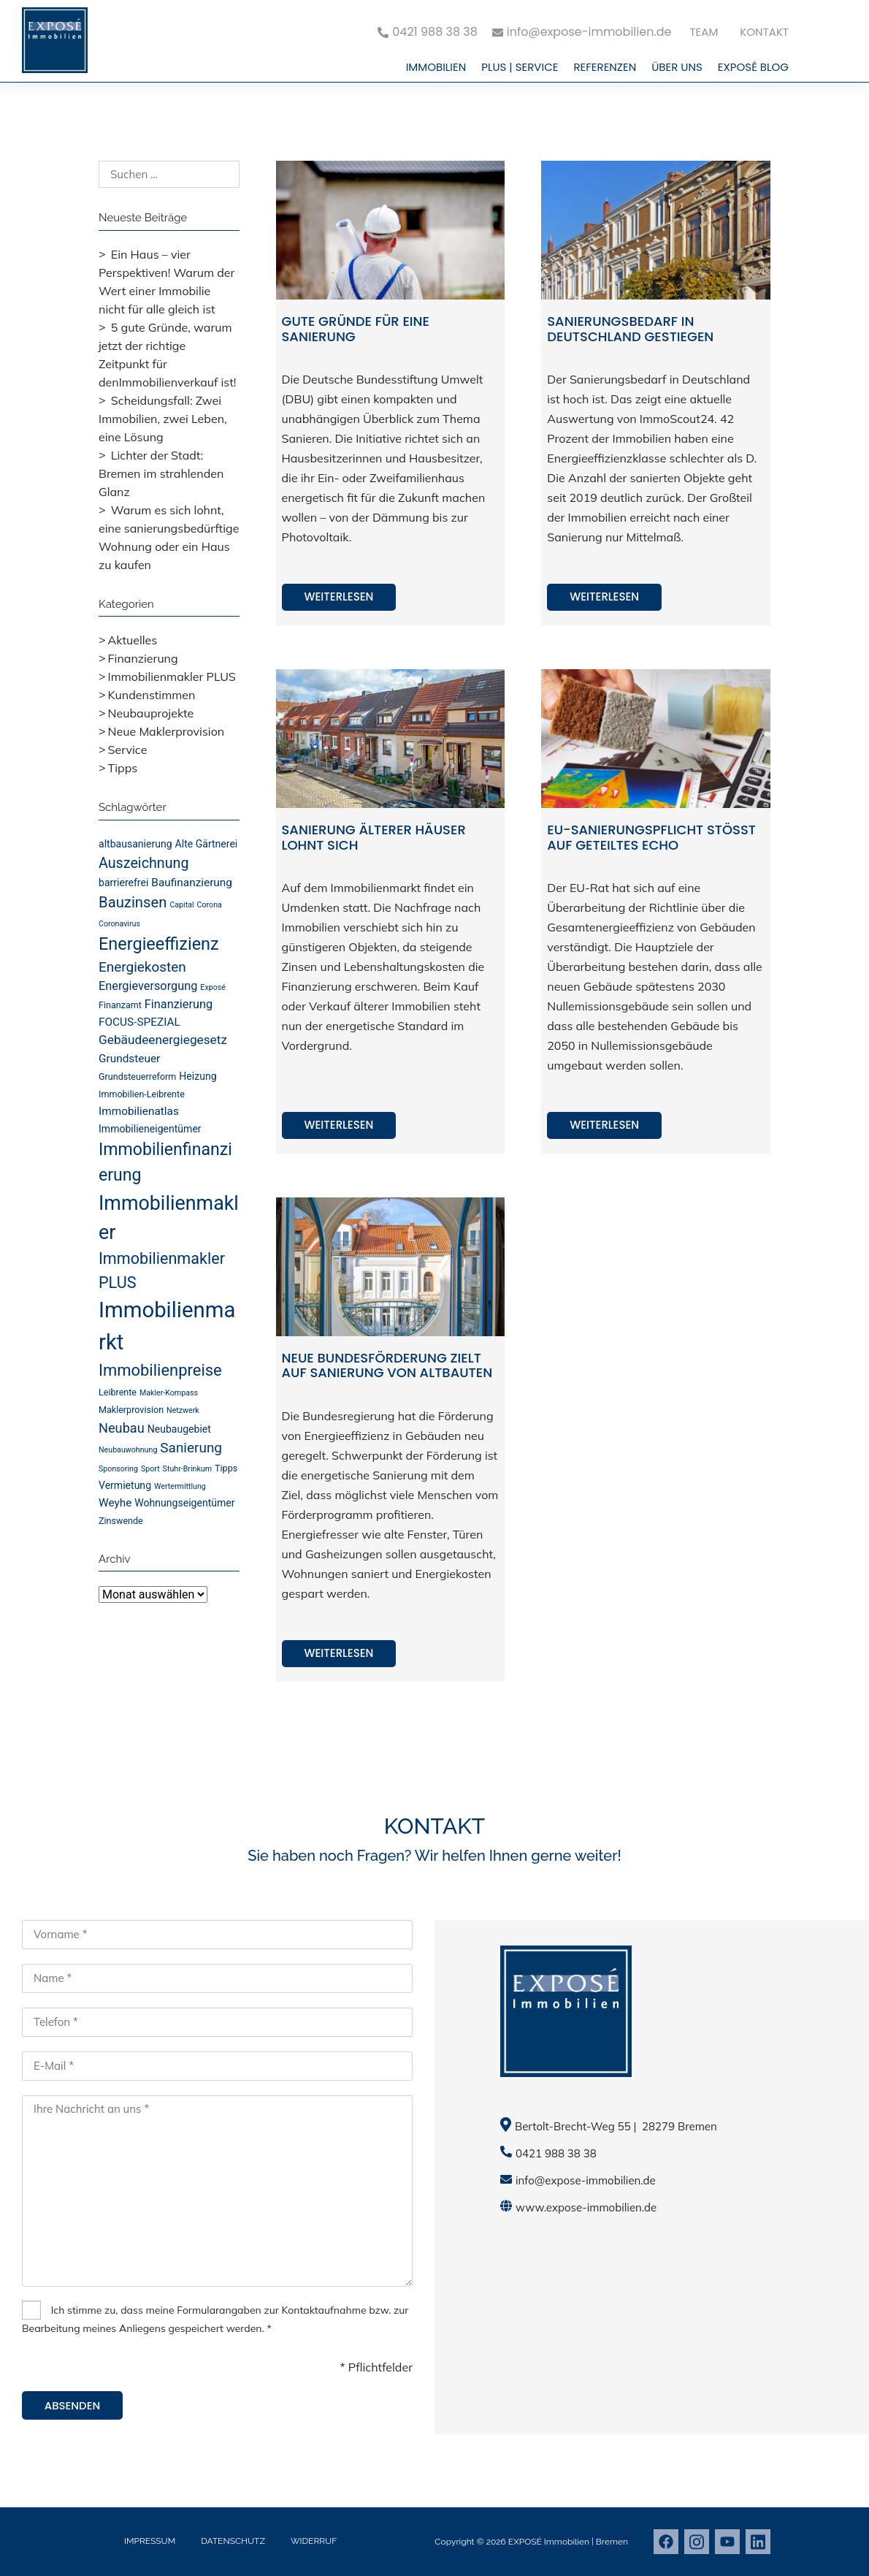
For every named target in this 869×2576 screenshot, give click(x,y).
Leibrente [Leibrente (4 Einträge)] (118, 1392)
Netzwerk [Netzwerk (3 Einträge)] (182, 1410)
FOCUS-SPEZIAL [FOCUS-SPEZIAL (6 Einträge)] (139, 1022)
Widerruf (314, 2541)
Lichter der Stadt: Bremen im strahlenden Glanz (161, 473)
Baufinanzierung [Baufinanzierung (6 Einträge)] (191, 882)
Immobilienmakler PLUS (172, 676)
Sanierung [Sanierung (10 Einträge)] (191, 1447)
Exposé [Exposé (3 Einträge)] (213, 987)
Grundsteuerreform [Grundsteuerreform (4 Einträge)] (137, 1076)
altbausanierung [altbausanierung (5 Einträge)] (135, 844)
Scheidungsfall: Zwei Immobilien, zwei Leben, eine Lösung (163, 418)
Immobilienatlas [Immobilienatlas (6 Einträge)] (139, 1111)
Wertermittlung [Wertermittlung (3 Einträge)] (180, 1486)
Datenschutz (233, 2541)
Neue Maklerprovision (166, 731)
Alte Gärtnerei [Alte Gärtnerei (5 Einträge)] (206, 844)
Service (128, 749)
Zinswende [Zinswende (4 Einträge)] (121, 1520)
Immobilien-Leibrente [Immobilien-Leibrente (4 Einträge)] (142, 1094)
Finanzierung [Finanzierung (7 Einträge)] (179, 1004)
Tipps (123, 768)
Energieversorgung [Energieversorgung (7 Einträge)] (148, 986)
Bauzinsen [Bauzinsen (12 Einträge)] (132, 902)
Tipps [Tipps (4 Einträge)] (226, 1468)
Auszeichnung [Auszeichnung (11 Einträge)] (144, 863)
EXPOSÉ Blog (753, 67)
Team (704, 31)
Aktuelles (133, 640)
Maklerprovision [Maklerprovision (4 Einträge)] (131, 1409)
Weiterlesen (339, 596)
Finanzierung (143, 658)
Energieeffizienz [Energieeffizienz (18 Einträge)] (159, 944)
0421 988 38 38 (556, 2153)
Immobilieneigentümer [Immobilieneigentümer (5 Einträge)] (150, 1129)
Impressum (149, 2541)
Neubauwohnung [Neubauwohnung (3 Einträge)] (128, 1450)
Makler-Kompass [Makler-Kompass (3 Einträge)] (168, 1393)
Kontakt (764, 31)
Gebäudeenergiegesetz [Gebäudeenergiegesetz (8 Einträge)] (163, 1039)
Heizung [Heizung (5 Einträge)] (197, 1076)
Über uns (677, 67)
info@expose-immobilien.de (586, 2180)
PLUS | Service (519, 67)
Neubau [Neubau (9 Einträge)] (122, 1428)
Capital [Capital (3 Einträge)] (181, 905)
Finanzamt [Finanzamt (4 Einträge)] (120, 1004)
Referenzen (604, 67)
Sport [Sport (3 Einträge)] (150, 1469)
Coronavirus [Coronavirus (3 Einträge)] (119, 924)
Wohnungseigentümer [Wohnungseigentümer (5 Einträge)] (184, 1503)
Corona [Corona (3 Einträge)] (209, 905)
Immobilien (436, 67)
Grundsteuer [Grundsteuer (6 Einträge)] (129, 1058)
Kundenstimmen (152, 694)
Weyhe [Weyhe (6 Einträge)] (115, 1502)
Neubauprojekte (151, 713)
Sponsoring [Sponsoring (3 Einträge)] (118, 1469)
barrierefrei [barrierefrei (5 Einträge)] (123, 882)
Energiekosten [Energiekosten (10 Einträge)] (142, 967)
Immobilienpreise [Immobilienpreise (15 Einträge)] (160, 1370)
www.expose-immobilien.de (586, 2207)
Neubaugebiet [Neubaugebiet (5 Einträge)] (179, 1429)
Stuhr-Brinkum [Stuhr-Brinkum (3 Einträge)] (187, 1469)
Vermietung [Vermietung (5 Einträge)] (125, 1485)
